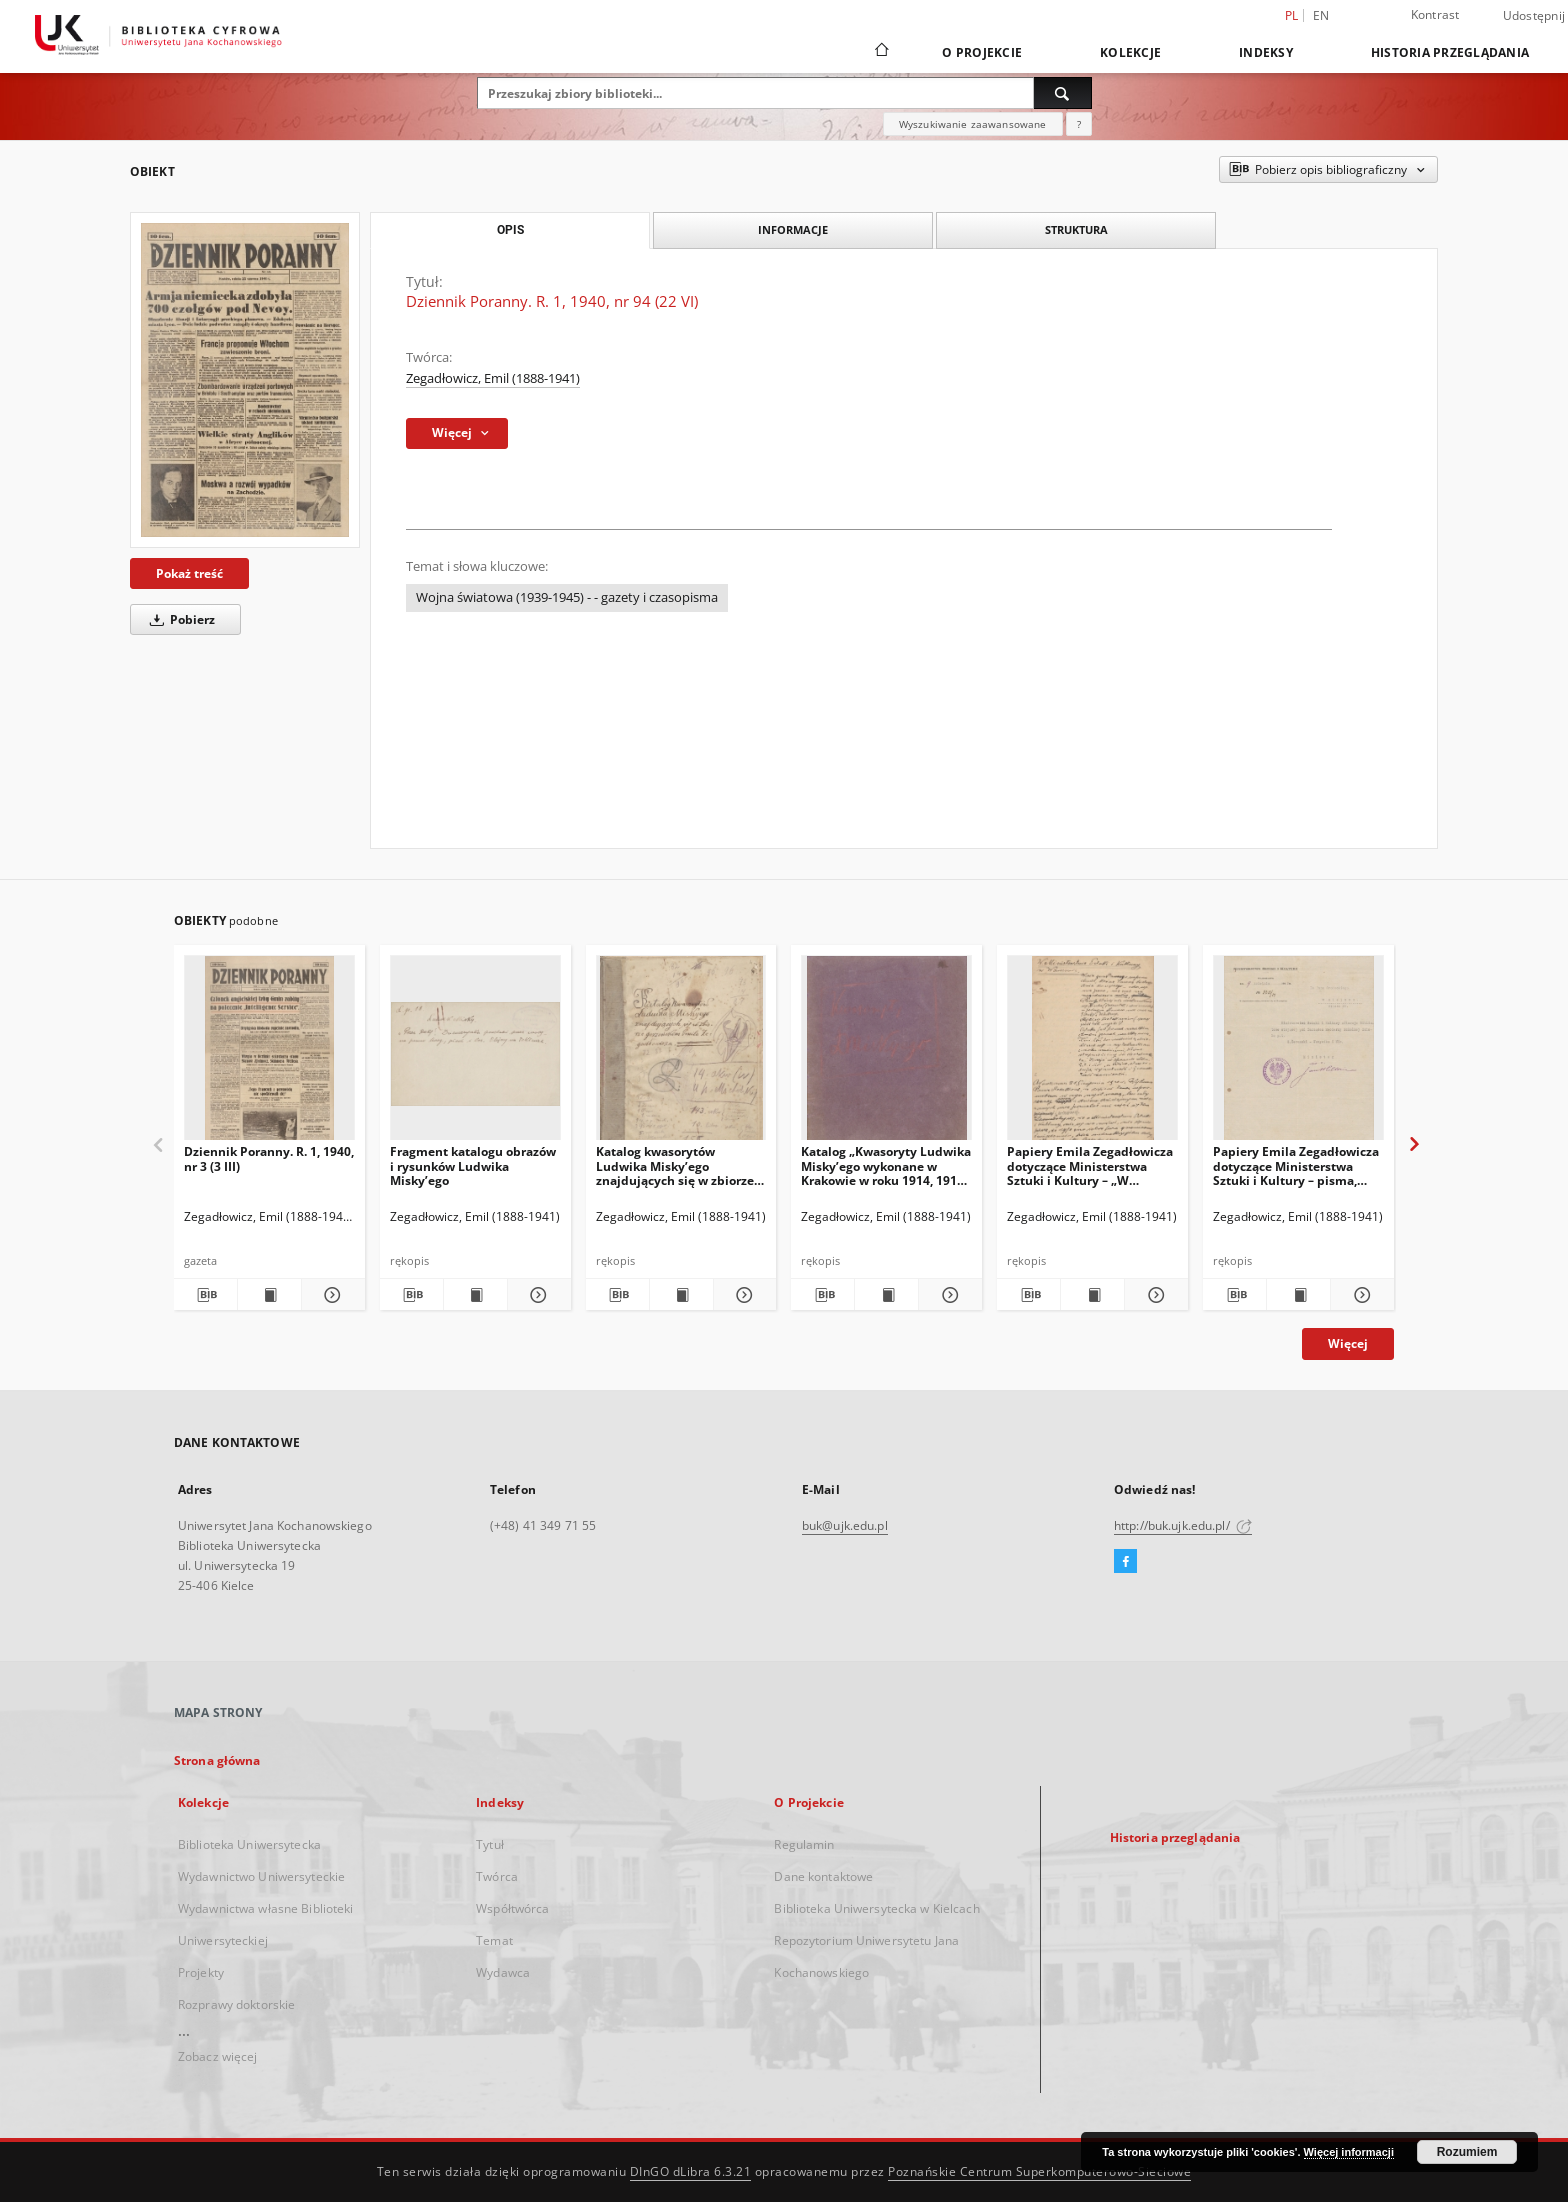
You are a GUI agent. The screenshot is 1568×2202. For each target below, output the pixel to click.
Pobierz (179, 619)
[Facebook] (1125, 1562)
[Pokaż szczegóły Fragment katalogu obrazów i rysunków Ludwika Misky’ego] (536, 1295)
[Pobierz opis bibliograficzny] (205, 1295)
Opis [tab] (510, 230)
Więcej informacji (1349, 2152)
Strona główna (217, 1760)
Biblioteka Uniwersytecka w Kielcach (876, 1908)
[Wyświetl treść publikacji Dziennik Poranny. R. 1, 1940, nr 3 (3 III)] (269, 1295)
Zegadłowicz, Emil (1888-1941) (493, 378)
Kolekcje (1130, 52)
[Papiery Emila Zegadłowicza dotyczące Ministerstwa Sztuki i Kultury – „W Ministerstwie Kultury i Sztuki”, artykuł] (1092, 1053)
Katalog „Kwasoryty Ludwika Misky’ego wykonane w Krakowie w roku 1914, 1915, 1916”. (886, 1165)
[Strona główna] (880, 52)
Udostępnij (1534, 16)
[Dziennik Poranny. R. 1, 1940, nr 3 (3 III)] (269, 1053)
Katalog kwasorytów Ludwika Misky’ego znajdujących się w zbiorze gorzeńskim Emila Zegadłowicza (675, 1165)
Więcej (1348, 1343)
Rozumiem (1467, 2152)
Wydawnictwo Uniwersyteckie (261, 1876)
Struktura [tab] (1076, 229)
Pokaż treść (189, 573)
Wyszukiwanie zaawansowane (973, 124)
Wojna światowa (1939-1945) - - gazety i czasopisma (567, 597)
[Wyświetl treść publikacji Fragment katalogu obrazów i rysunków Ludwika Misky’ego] (475, 1295)
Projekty (201, 1972)
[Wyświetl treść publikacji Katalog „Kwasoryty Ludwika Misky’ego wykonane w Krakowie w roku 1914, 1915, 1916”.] (886, 1295)
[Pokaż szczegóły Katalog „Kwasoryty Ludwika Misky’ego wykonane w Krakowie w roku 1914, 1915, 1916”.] (947, 1295)
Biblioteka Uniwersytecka (249, 1844)
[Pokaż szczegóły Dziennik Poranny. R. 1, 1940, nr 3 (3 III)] (330, 1295)
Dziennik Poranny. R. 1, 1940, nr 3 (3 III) (269, 1158)
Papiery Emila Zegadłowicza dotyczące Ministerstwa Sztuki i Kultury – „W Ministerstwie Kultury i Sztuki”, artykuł (1090, 1165)
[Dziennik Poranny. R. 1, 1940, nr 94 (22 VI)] (245, 380)
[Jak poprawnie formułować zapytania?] (1079, 124)
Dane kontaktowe (823, 1876)
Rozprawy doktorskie (236, 2004)
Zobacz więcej (218, 2056)
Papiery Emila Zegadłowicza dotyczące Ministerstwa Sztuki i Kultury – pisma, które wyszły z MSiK (1296, 1165)
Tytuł (490, 1844)
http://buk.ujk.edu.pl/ (1183, 1525)
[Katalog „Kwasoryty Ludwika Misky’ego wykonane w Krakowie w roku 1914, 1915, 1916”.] (886, 1053)
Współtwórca (512, 1908)
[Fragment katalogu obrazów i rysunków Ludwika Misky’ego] (475, 1053)
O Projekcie (982, 52)
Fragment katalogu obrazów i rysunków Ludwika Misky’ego (473, 1165)
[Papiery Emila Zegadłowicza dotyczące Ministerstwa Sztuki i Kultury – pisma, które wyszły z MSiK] (1298, 1053)
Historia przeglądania (1450, 52)
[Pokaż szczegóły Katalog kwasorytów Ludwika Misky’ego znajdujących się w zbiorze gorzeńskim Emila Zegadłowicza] (742, 1295)
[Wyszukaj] (1063, 93)
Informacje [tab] (793, 229)
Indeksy (1266, 52)
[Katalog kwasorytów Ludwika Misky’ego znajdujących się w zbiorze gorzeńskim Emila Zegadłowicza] (681, 1053)
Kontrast (1435, 14)
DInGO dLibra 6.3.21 (691, 2171)
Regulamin (804, 1844)
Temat (494, 1940)
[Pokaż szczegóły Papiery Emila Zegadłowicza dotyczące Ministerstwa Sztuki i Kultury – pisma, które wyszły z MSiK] (1359, 1295)
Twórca (497, 1876)
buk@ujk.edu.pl (845, 1525)
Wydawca (503, 1972)
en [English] (1321, 15)
